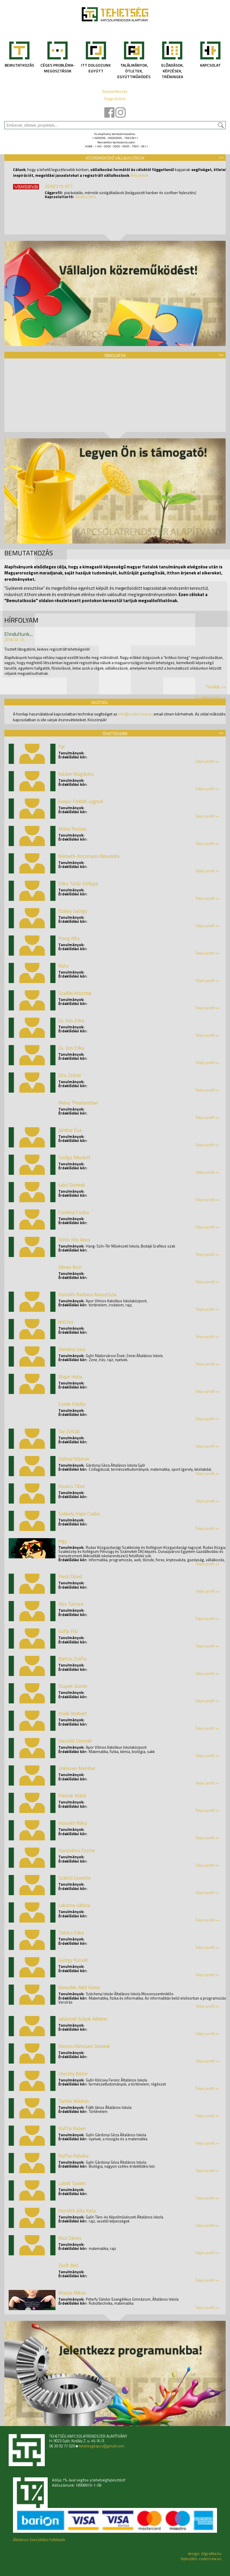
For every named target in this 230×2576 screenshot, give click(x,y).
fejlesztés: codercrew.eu (201, 2559)
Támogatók (115, 355)
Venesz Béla (85, 197)
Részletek (140, 175)
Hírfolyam (21, 620)
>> (221, 157)
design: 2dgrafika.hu (204, 2553)
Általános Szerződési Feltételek (39, 2540)
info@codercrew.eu (135, 714)
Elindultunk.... (18, 634)
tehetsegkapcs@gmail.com (101, 2446)
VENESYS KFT (59, 186)
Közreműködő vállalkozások (115, 158)
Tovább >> (215, 686)
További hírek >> (210, 697)
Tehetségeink (115, 733)
